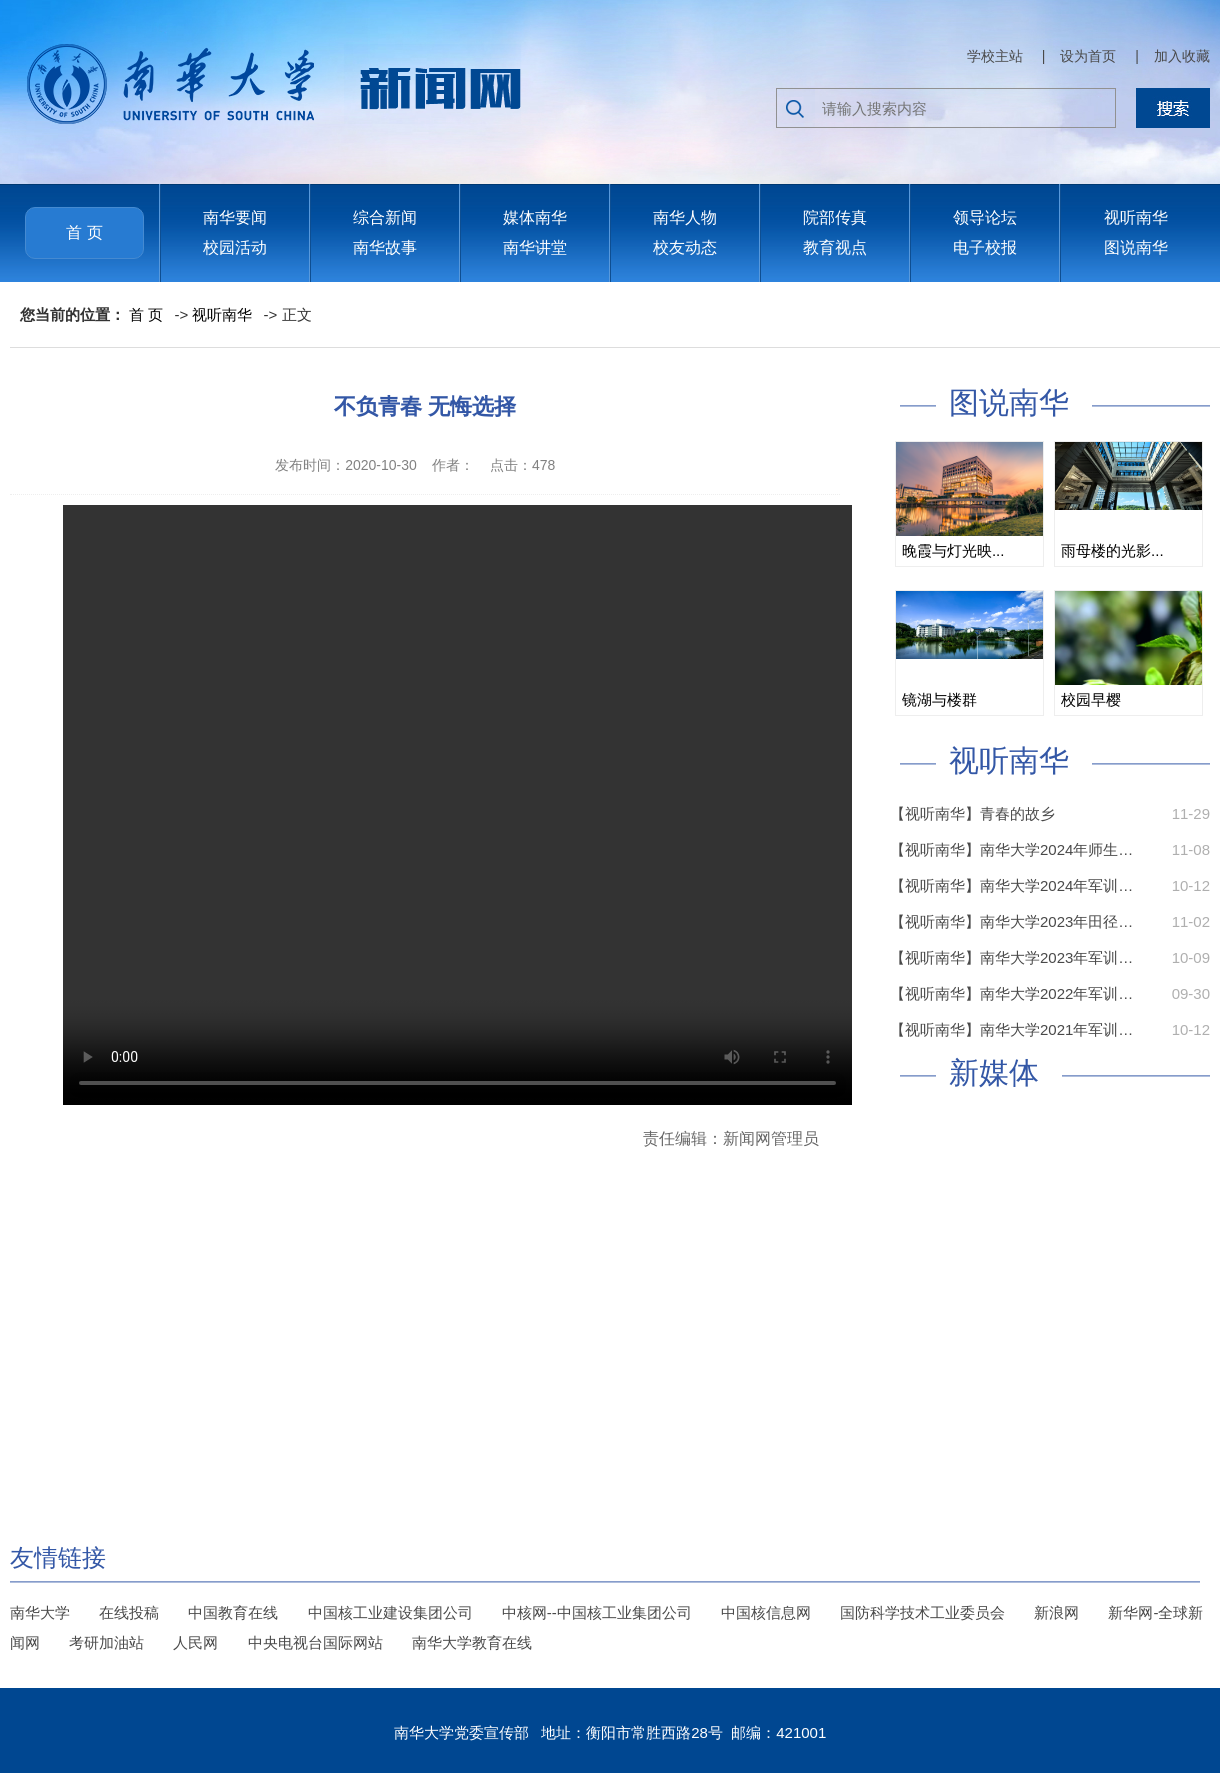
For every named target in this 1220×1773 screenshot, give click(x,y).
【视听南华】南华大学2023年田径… (1011, 921)
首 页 (84, 232)
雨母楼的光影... (1112, 550)
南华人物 (685, 217)
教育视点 (835, 247)
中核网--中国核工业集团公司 (597, 1612)
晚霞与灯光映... (953, 550)
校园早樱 (1091, 699)
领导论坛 (985, 217)
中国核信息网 (766, 1612)
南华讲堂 (535, 247)
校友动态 (685, 247)
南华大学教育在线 (472, 1642)
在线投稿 (129, 1612)
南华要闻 (235, 217)
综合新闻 (385, 217)
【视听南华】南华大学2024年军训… (1011, 885)
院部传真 (835, 217)
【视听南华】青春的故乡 (972, 813)
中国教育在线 (233, 1612)
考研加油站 (106, 1642)
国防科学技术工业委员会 (922, 1612)
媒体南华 (535, 217)
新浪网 (1056, 1612)
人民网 (195, 1642)
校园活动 (235, 247)
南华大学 (40, 1612)
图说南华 (1136, 247)
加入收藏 (1182, 56)
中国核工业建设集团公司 (390, 1612)
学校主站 (995, 56)
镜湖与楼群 (939, 699)
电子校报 (985, 247)
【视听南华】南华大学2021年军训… (1011, 1029)
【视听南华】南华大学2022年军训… (1011, 993)
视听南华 (1136, 217)
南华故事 (385, 247)
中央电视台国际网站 (315, 1642)
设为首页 (1088, 56)
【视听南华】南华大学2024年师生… (1011, 849)
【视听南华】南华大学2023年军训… (1011, 957)
